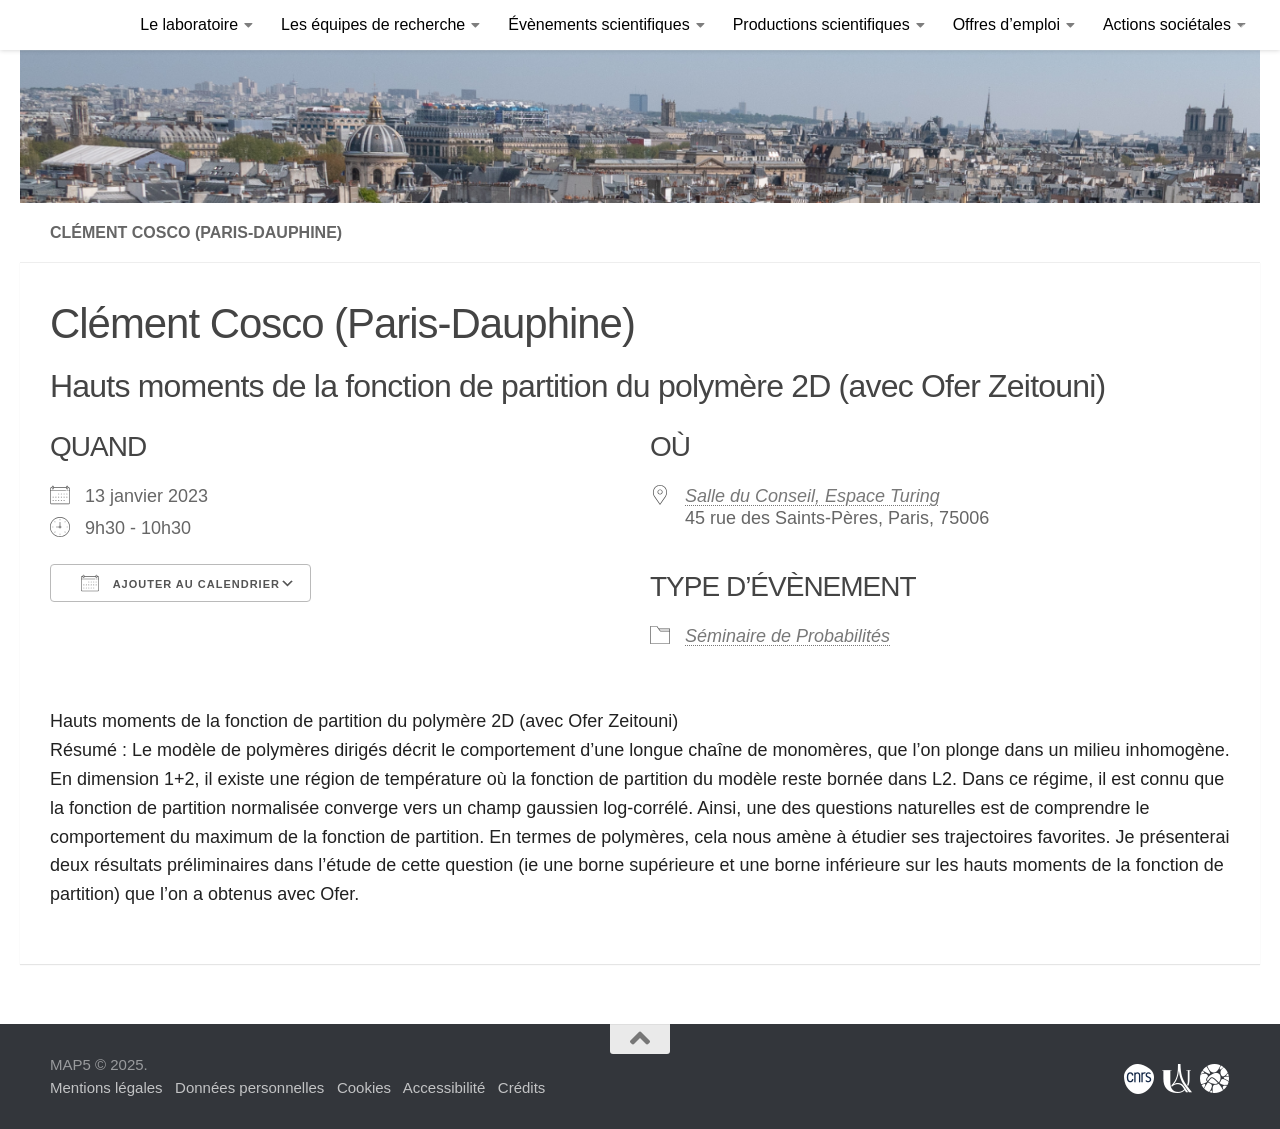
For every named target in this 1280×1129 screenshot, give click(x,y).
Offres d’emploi (1006, 24)
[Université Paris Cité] (1177, 1079)
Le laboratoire (189, 24)
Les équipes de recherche (373, 24)
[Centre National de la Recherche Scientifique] (1139, 1079)
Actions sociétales (1167, 24)
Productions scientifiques (821, 24)
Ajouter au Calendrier (180, 583)
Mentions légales (106, 1087)
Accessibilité (444, 1087)
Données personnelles (249, 1087)
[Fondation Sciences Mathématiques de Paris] (1215, 1079)
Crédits (522, 1087)
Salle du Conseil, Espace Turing (812, 496)
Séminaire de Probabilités (787, 636)
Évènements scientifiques (598, 24)
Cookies (364, 1087)
